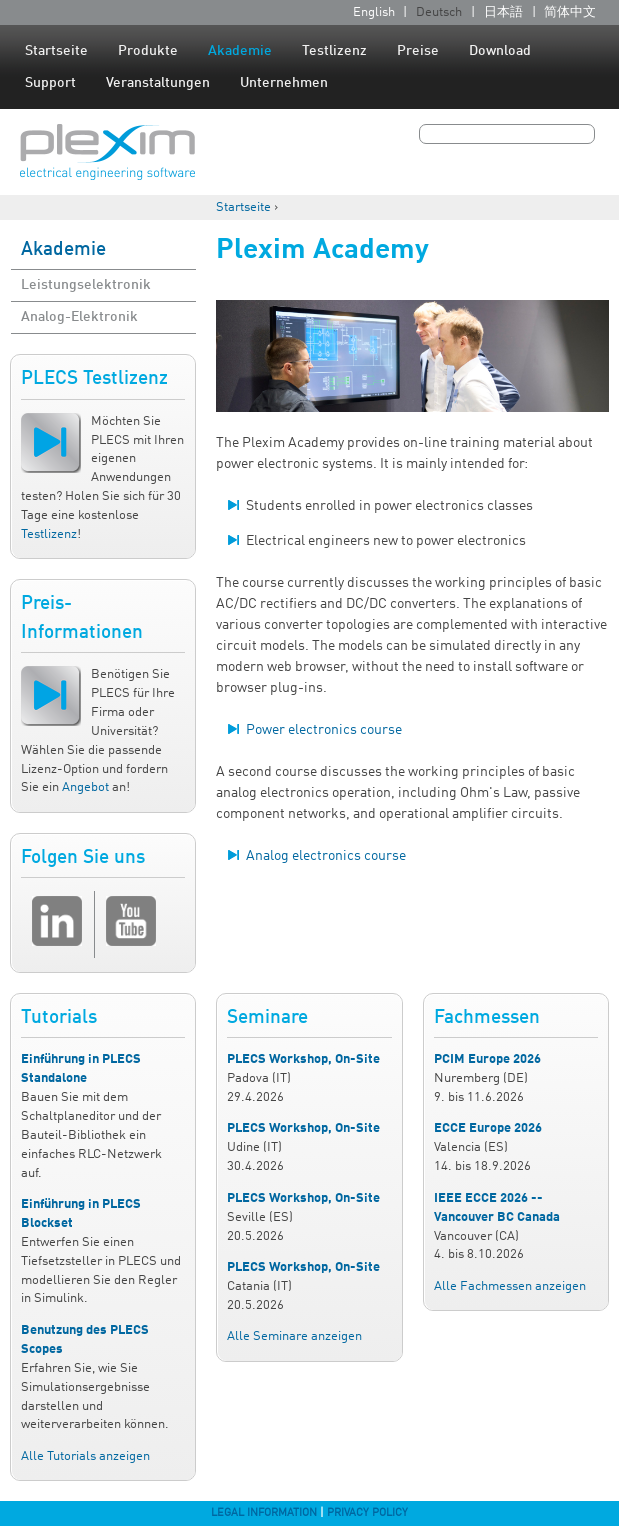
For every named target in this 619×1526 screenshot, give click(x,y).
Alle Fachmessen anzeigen (510, 1286)
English (374, 12)
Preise (418, 51)
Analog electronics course (326, 856)
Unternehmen (284, 83)
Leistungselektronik (86, 285)
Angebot (85, 787)
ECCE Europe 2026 (488, 1128)
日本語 (503, 12)
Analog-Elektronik (79, 317)
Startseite (56, 51)
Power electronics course (324, 730)
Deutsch (439, 12)
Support (50, 83)
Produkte (148, 51)
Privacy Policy (367, 1513)
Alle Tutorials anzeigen (85, 1456)
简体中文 (570, 12)
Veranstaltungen (158, 83)
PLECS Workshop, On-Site (303, 1059)
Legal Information (264, 1513)
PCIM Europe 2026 (487, 1059)
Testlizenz (334, 51)
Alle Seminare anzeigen (294, 1336)
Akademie (240, 51)
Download (500, 51)
